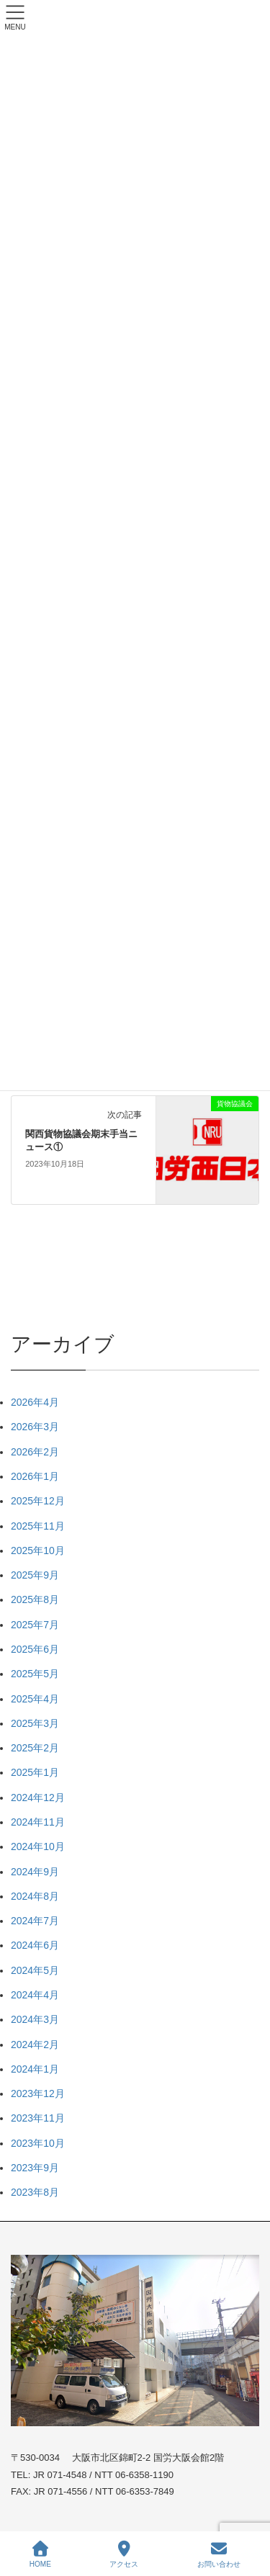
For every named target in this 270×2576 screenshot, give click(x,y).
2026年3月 (35, 1426)
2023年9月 (35, 2167)
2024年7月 (35, 1920)
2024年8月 (35, 1896)
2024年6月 (35, 1945)
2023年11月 (38, 2118)
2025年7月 (35, 1624)
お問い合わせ (218, 2554)
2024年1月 (35, 2069)
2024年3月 (35, 2019)
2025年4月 (35, 1699)
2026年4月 (35, 1402)
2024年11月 (38, 1822)
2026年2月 (35, 1452)
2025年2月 (35, 1748)
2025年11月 (38, 1526)
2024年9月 (35, 1871)
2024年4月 (35, 1995)
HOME (40, 2554)
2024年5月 (35, 1970)
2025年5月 (35, 1673)
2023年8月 (35, 2192)
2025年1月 (35, 1772)
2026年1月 (35, 1476)
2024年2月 (35, 2044)
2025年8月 (35, 1599)
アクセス (123, 2554)
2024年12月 (38, 1797)
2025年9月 (35, 1575)
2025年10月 (38, 1550)
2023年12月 (38, 2093)
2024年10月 (38, 1846)
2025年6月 (35, 1649)
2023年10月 (38, 2143)
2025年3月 (35, 1723)
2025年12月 (38, 1501)
